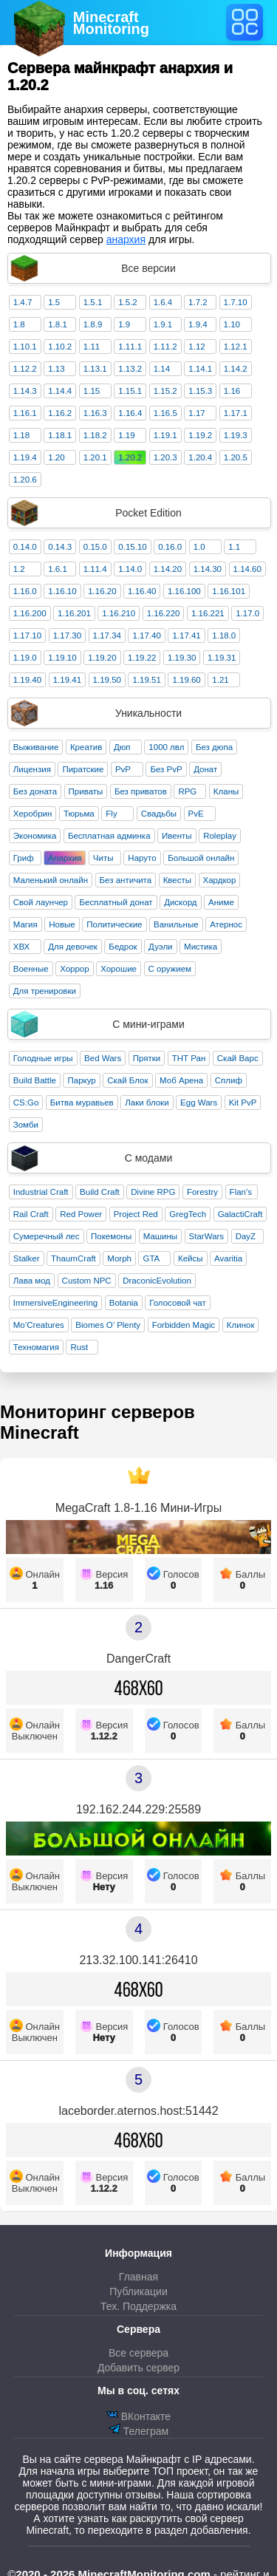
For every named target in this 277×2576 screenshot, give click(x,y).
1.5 (54, 302)
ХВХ (21, 946)
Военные (31, 968)
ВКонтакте (138, 2415)
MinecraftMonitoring (111, 23)
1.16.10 (62, 591)
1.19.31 (222, 657)
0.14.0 (25, 546)
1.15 (91, 390)
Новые (62, 924)
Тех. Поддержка (138, 2306)
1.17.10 (27, 635)
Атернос (226, 924)
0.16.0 (170, 546)
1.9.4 (198, 324)
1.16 (232, 390)
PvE (196, 813)
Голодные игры (43, 1058)
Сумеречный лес (46, 1236)
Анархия (64, 857)
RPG (187, 791)
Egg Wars (198, 1102)
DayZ (246, 1236)
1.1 (234, 546)
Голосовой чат (177, 1302)
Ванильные (176, 924)
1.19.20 (102, 657)
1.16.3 (95, 413)
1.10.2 (60, 346)
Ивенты (177, 835)
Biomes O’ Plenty (107, 1325)
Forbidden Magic (184, 1325)
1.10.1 (25, 346)
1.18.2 (95, 435)
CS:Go (26, 1102)
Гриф (23, 857)
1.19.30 (182, 657)
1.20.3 (165, 457)
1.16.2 (60, 413)
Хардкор (219, 880)
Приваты (86, 791)
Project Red (136, 1214)
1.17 (196, 413)
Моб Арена (181, 1080)
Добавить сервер (138, 2368)
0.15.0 (95, 546)
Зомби (25, 1124)
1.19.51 (146, 679)
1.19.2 (200, 435)
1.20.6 (25, 479)
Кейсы (190, 1258)
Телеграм (138, 2430)
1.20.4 (200, 457)
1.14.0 (130, 569)
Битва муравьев (82, 1102)
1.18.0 (224, 635)
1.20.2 (130, 457)
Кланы (226, 791)
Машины (160, 1236)
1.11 (91, 346)
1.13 (56, 368)
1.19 (126, 435)
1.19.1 (165, 435)
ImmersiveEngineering (55, 1302)
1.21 (220, 679)
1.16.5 (165, 413)
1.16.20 (102, 591)
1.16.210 (118, 613)
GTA (151, 1258)
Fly (111, 813)
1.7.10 (235, 302)
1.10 (232, 324)
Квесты (177, 880)
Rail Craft (31, 1214)
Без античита (126, 880)
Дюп (122, 747)
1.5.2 (127, 302)
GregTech (187, 1214)
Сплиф (228, 1080)
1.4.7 (23, 302)
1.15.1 (130, 390)
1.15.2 (165, 390)
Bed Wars (102, 1058)
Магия (25, 924)
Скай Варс (238, 1058)
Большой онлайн (201, 857)
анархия (126, 239)
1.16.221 (208, 613)
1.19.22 (142, 657)
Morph (119, 1258)
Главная (138, 2277)
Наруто (142, 857)
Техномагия (36, 1347)
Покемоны (111, 1236)
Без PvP (166, 769)
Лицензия (32, 769)
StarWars (207, 1236)
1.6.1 (57, 569)
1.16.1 (25, 413)
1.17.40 (146, 635)
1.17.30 (67, 635)
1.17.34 (107, 635)
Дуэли (160, 946)
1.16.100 (184, 591)
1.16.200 (30, 613)
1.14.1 (200, 368)
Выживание (36, 747)
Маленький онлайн (50, 880)
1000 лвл (166, 747)
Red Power (81, 1214)
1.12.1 (235, 346)
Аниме (221, 902)
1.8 (19, 324)
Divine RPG (153, 1192)
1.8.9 (93, 324)
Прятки (146, 1058)
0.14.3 (60, 546)
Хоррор (74, 968)
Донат (205, 769)
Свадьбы (159, 813)
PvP (123, 769)
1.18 (21, 435)
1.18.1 (60, 435)
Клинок (241, 1325)
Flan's (241, 1192)
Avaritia (228, 1258)
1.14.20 (168, 569)
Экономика (35, 835)
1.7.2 (198, 302)
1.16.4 (130, 413)
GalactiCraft (240, 1214)
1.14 (162, 368)
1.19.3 (235, 435)
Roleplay (219, 835)
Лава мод (31, 1280)
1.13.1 (95, 368)
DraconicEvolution (157, 1280)
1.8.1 (57, 324)
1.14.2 (235, 368)
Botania (123, 1302)
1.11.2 (165, 346)
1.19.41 (67, 679)
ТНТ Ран (189, 1058)
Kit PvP (243, 1102)
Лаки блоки (146, 1102)
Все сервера (138, 2353)
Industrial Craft (41, 1192)
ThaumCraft (73, 1258)
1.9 (124, 324)
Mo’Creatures (38, 1325)
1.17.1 (235, 413)
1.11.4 (95, 569)
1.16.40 (142, 591)
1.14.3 (25, 390)
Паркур (81, 1080)
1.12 (196, 346)
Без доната (35, 791)
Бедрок (123, 946)
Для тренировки (44, 991)
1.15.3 (200, 390)
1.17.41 (186, 635)
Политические (114, 924)
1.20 (56, 457)
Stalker (26, 1258)
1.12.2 (25, 368)
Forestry (202, 1192)
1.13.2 (130, 368)
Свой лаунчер (40, 902)
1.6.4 (163, 302)
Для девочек (73, 946)
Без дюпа (214, 747)
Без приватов (140, 791)
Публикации (138, 2291)
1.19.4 (25, 457)
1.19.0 (25, 657)
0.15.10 (132, 546)
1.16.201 (74, 613)
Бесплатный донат (115, 902)
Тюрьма (79, 813)
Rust (79, 1347)
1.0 (199, 546)
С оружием (169, 968)
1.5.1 (93, 302)
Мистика (200, 946)
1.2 (19, 569)
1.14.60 (247, 569)
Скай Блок (127, 1080)
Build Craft (100, 1192)
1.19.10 (62, 657)
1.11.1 (130, 346)
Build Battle (34, 1080)
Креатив (86, 747)
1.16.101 (228, 591)
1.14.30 (208, 569)
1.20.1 (95, 457)
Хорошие (118, 968)
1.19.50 (107, 679)
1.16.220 (163, 613)
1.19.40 (27, 679)
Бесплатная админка (109, 835)
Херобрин (32, 813)
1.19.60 (186, 679)
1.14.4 (60, 390)
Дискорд (180, 902)
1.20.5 (235, 457)
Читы (103, 857)
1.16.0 (25, 591)
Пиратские (82, 769)
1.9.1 (163, 324)
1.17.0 (247, 613)
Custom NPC (87, 1280)
